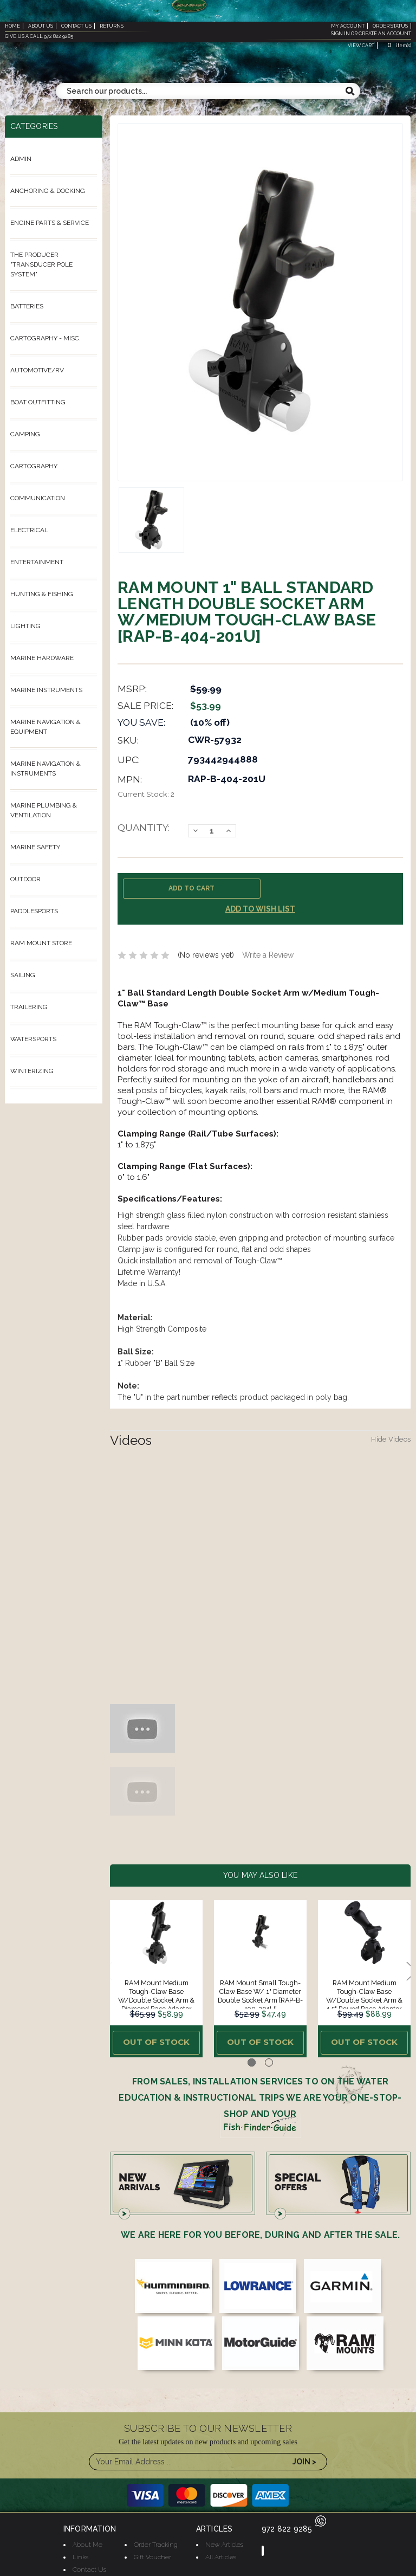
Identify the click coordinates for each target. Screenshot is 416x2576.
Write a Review (268, 955)
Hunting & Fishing (41, 594)
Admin (20, 159)
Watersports (33, 1039)
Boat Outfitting (38, 402)
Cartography (33, 466)
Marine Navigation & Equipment (45, 726)
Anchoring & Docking (47, 191)
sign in (340, 33)
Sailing (22, 975)
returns (111, 26)
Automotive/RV (37, 370)
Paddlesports (34, 911)
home (12, 26)
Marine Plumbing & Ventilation (43, 810)
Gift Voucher (152, 2552)
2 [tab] (269, 2059)
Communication (37, 498)
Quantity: (144, 827)
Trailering (29, 1007)
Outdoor (25, 879)
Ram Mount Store (41, 943)
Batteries (26, 306)
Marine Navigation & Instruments (45, 768)
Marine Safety (35, 847)
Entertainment (36, 562)
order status (390, 26)
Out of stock (156, 2041)
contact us (76, 26)
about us (40, 26)
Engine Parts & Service (49, 223)
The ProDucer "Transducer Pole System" (41, 264)
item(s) (397, 45)
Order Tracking (156, 2540)
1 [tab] (252, 2059)
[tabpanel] (157, 1977)
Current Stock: (146, 794)
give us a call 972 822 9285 (39, 36)
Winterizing (32, 1071)
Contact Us (89, 2565)
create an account (385, 33)
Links (80, 2552)
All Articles (220, 2552)
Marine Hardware (42, 658)
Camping (25, 434)
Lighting (25, 626)
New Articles (224, 2540)
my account (348, 26)
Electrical (29, 530)
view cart (361, 45)
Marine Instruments (46, 690)
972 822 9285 (294, 2524)
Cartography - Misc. (45, 338)
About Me (87, 2540)
